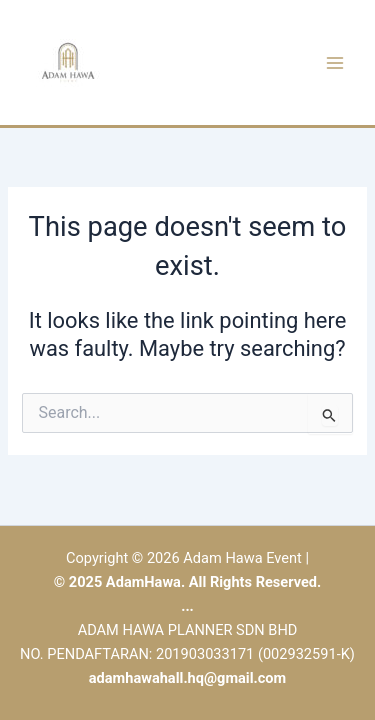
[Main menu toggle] (335, 62)
